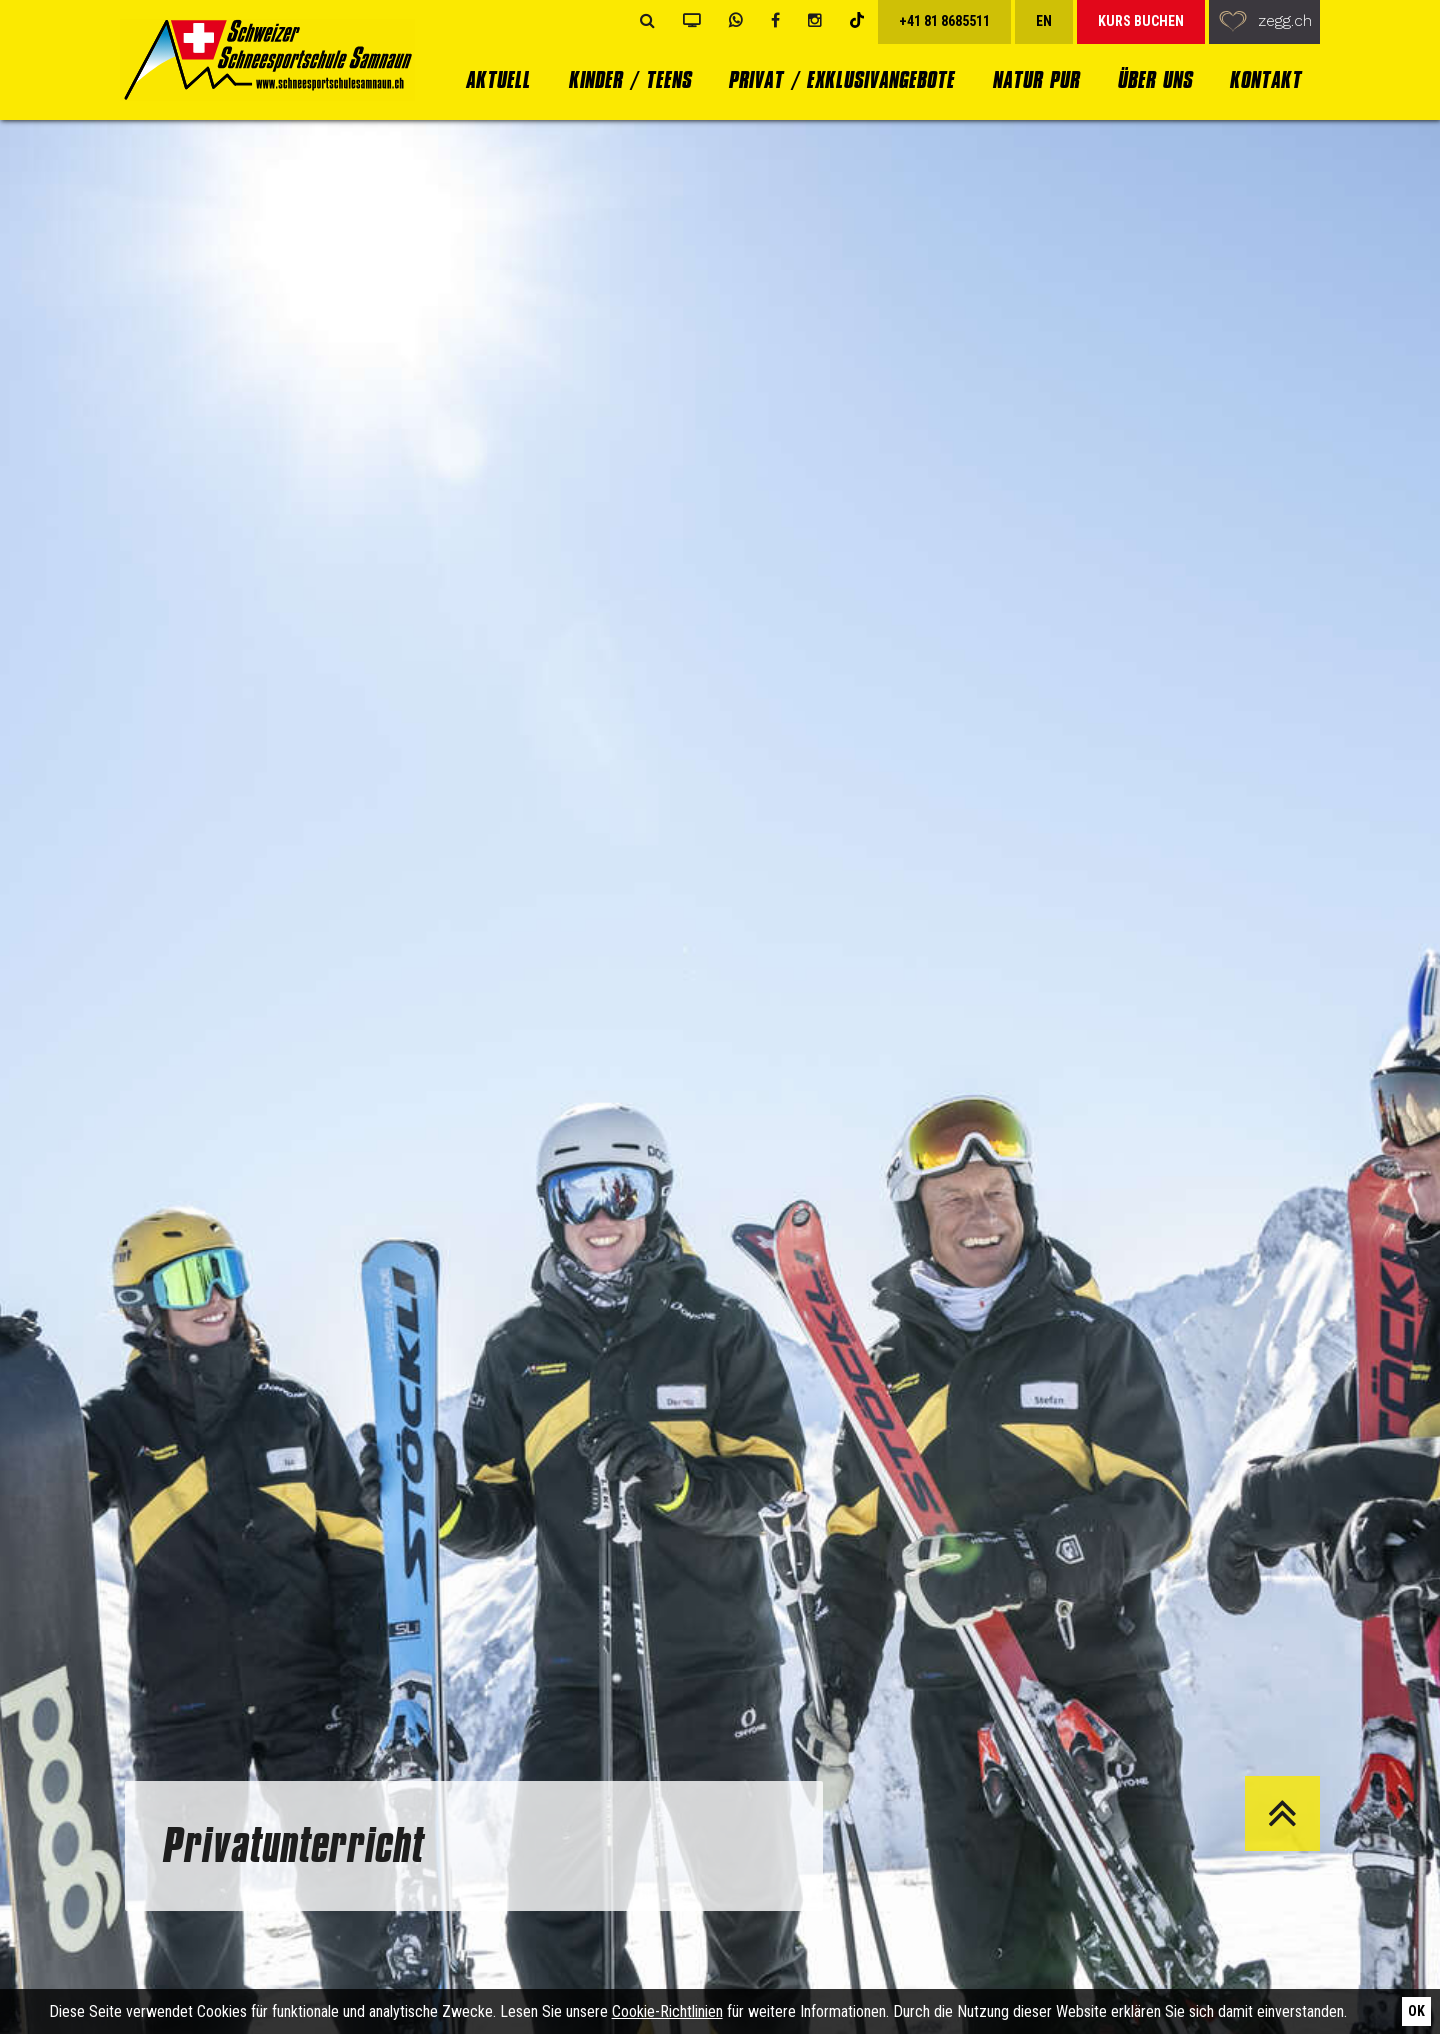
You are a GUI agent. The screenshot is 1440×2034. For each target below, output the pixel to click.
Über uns (1154, 79)
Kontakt (1265, 79)
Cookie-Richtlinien (667, 2011)
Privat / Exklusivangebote (841, 79)
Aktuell (497, 79)
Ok (1416, 2011)
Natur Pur (1035, 79)
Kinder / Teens (629, 79)
